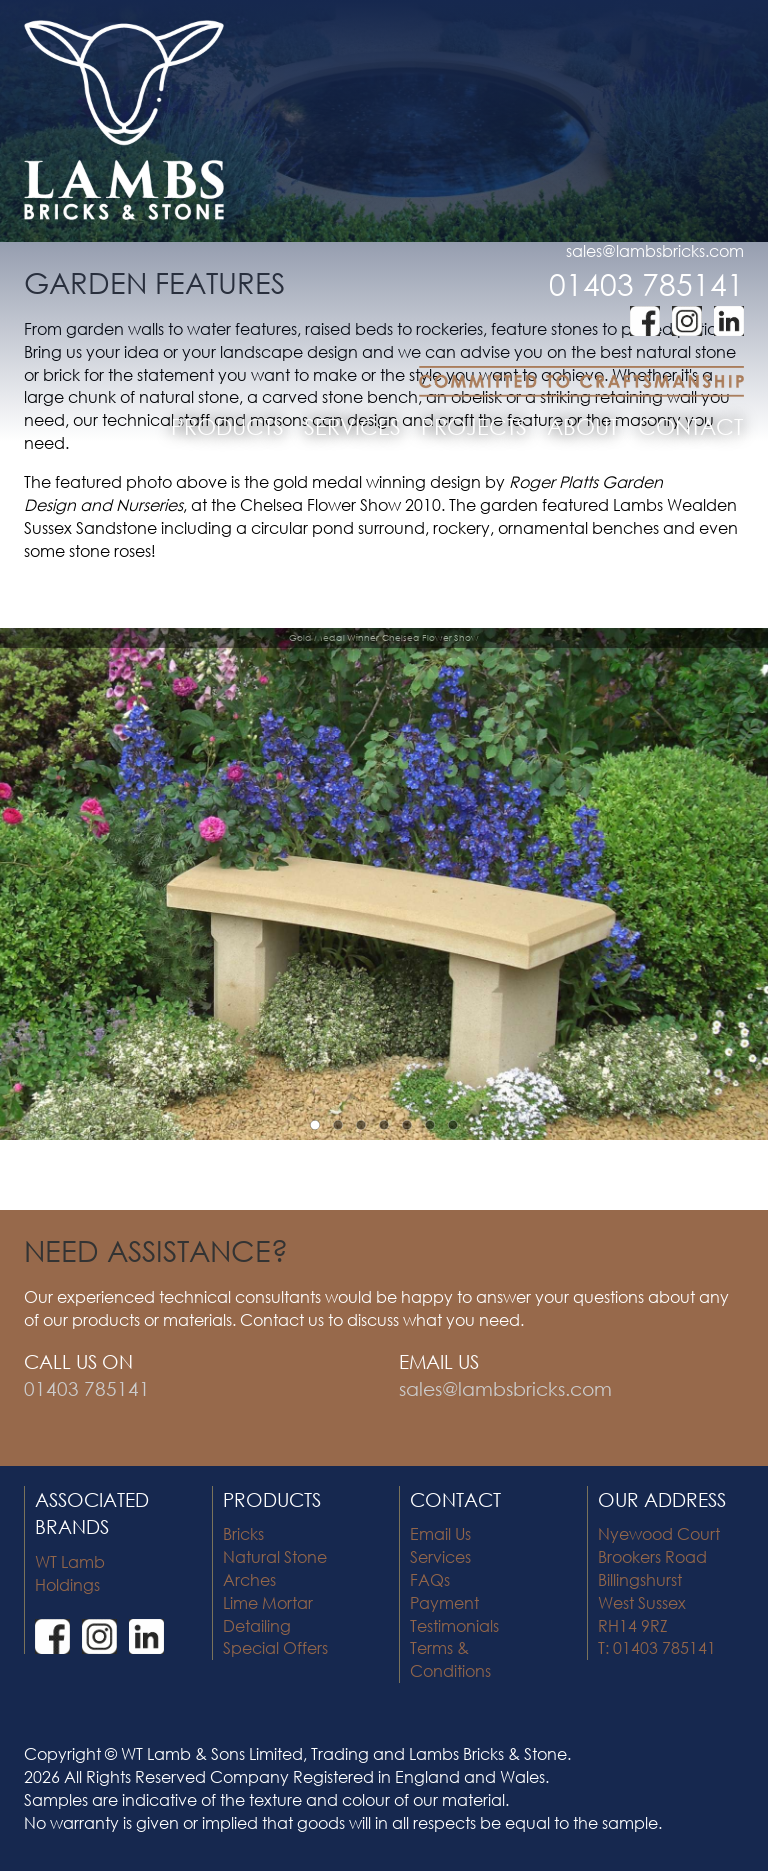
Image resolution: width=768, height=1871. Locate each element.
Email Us (440, 1533)
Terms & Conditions (450, 1659)
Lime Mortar (268, 1602)
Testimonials (454, 1625)
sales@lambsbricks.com (655, 250)
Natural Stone (275, 1556)
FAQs (430, 1579)
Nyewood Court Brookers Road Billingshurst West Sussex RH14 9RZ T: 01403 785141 (659, 1590)
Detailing (257, 1625)
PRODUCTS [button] (227, 426)
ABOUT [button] (582, 426)
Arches (249, 1579)
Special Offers (275, 1647)
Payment (444, 1602)
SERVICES (352, 426)
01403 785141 (646, 283)
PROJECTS (474, 426)
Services (440, 1556)
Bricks (243, 1533)
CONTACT (690, 426)
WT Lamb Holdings (70, 1573)
